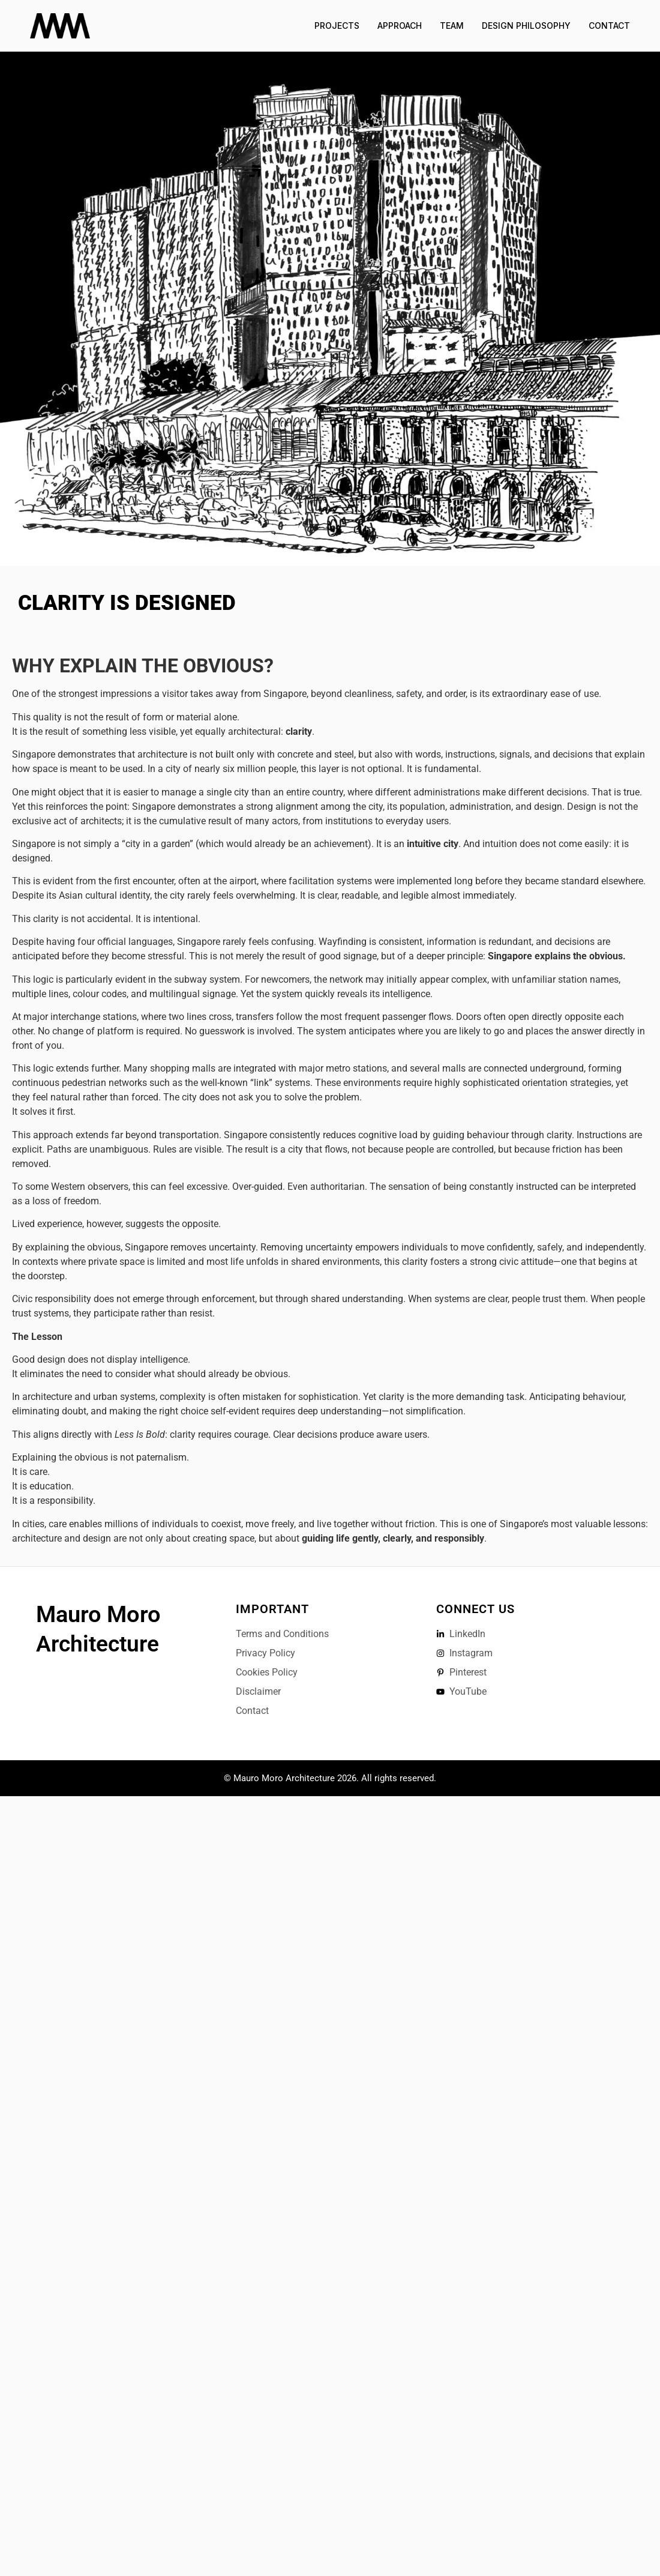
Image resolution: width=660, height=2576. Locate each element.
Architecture (97, 1644)
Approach (399, 25)
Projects (336, 25)
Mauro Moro (98, 1614)
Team (452, 25)
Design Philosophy (526, 25)
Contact (609, 25)
